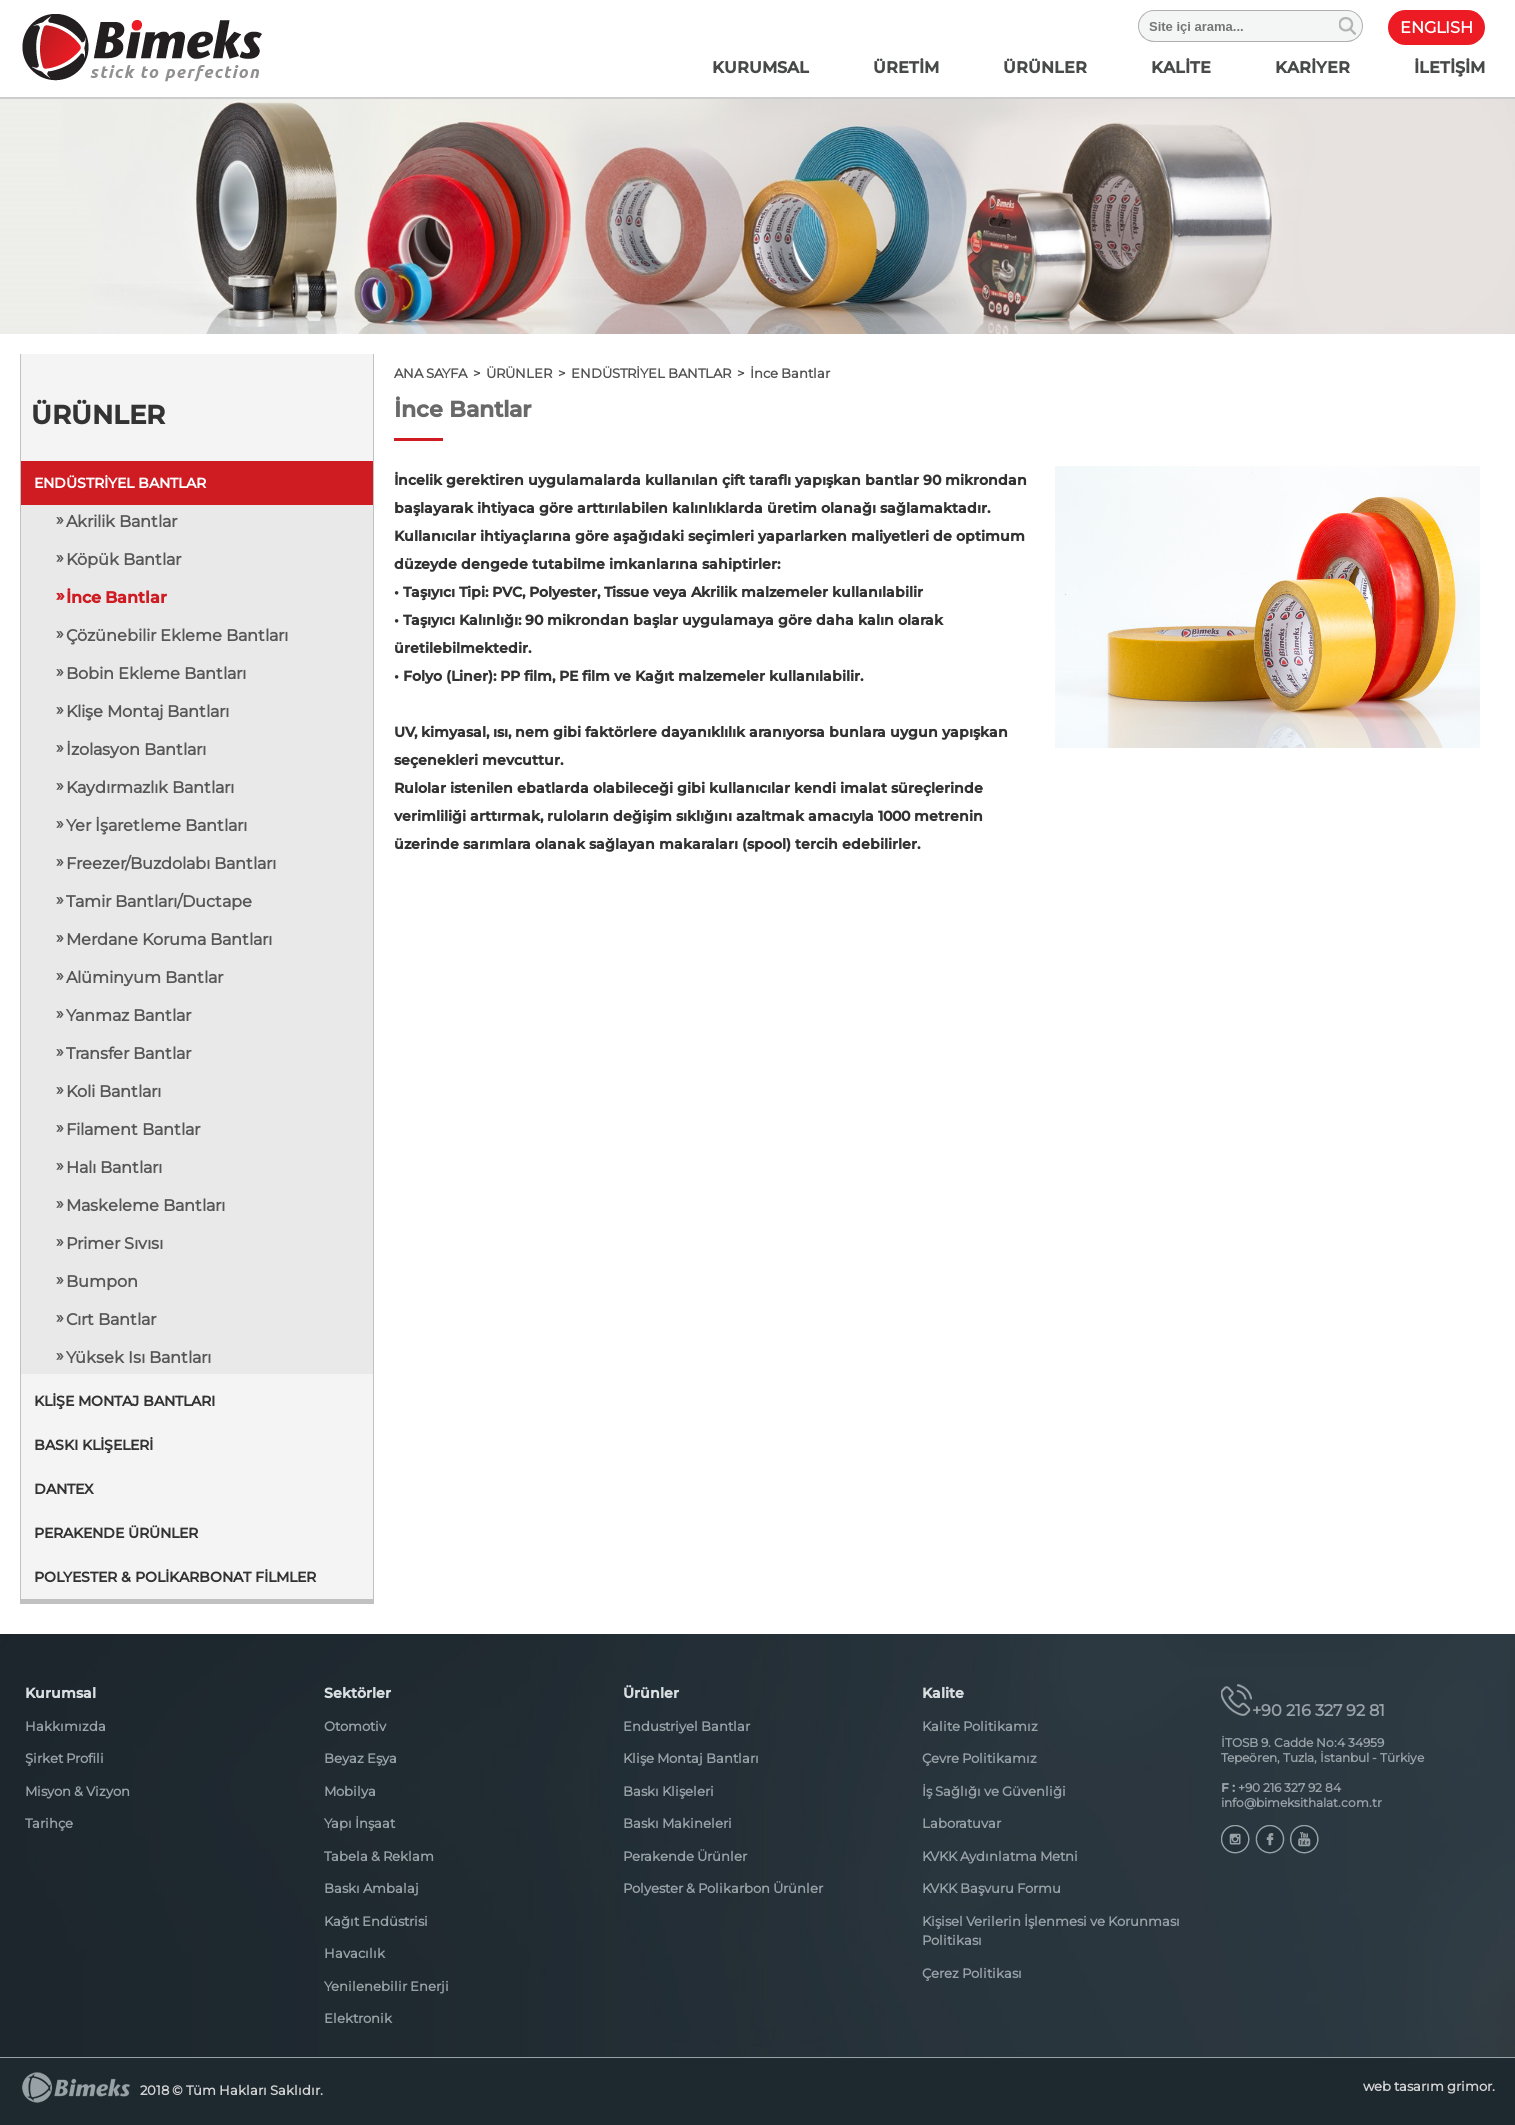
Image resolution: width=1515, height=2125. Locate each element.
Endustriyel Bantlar (686, 1726)
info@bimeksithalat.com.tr (1301, 1802)
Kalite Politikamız (980, 1726)
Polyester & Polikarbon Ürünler (723, 1888)
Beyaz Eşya (360, 1758)
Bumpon (102, 1281)
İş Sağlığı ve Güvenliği (994, 1791)
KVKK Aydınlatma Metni (1000, 1856)
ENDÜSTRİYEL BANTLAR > (660, 373)
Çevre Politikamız (979, 1758)
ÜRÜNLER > (528, 373)
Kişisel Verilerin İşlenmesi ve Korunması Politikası (1051, 1931)
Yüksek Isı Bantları (138, 1357)
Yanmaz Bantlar (128, 1015)
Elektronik (358, 2018)
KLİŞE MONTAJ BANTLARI (124, 1401)
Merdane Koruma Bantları (169, 939)
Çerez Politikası (972, 1973)
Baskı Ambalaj (371, 1888)
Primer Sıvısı (114, 1243)
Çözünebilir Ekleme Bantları (177, 635)
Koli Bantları (113, 1091)
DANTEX (63, 1489)
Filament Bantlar (133, 1129)
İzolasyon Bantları (136, 749)
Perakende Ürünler (685, 1856)
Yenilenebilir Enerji (386, 1986)
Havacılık (354, 1953)
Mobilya (350, 1791)
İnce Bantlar (116, 597)
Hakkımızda (65, 1726)
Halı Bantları (114, 1167)
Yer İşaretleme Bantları (156, 825)
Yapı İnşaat (359, 1823)
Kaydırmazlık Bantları (150, 787)
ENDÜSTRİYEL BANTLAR (120, 483)
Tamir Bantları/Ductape (159, 901)
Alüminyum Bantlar (144, 977)
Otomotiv (355, 1726)
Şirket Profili (64, 1758)
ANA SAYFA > (440, 373)
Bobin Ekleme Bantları (156, 673)
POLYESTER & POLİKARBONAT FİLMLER (175, 1577)
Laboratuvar (961, 1823)
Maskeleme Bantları (145, 1205)
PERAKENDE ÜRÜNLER (116, 1533)
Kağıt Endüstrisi (376, 1921)
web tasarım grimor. (1429, 2086)
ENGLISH (1436, 27)
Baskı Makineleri (677, 1823)
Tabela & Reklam (379, 1856)
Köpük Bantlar (123, 559)
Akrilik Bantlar (121, 521)
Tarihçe (49, 1823)
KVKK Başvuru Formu (991, 1888)
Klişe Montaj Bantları (147, 711)
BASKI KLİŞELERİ (93, 1445)
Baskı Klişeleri (668, 1791)
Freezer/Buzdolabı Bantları (171, 863)
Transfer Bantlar (128, 1053)
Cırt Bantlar (111, 1319)
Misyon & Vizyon (77, 1791)
